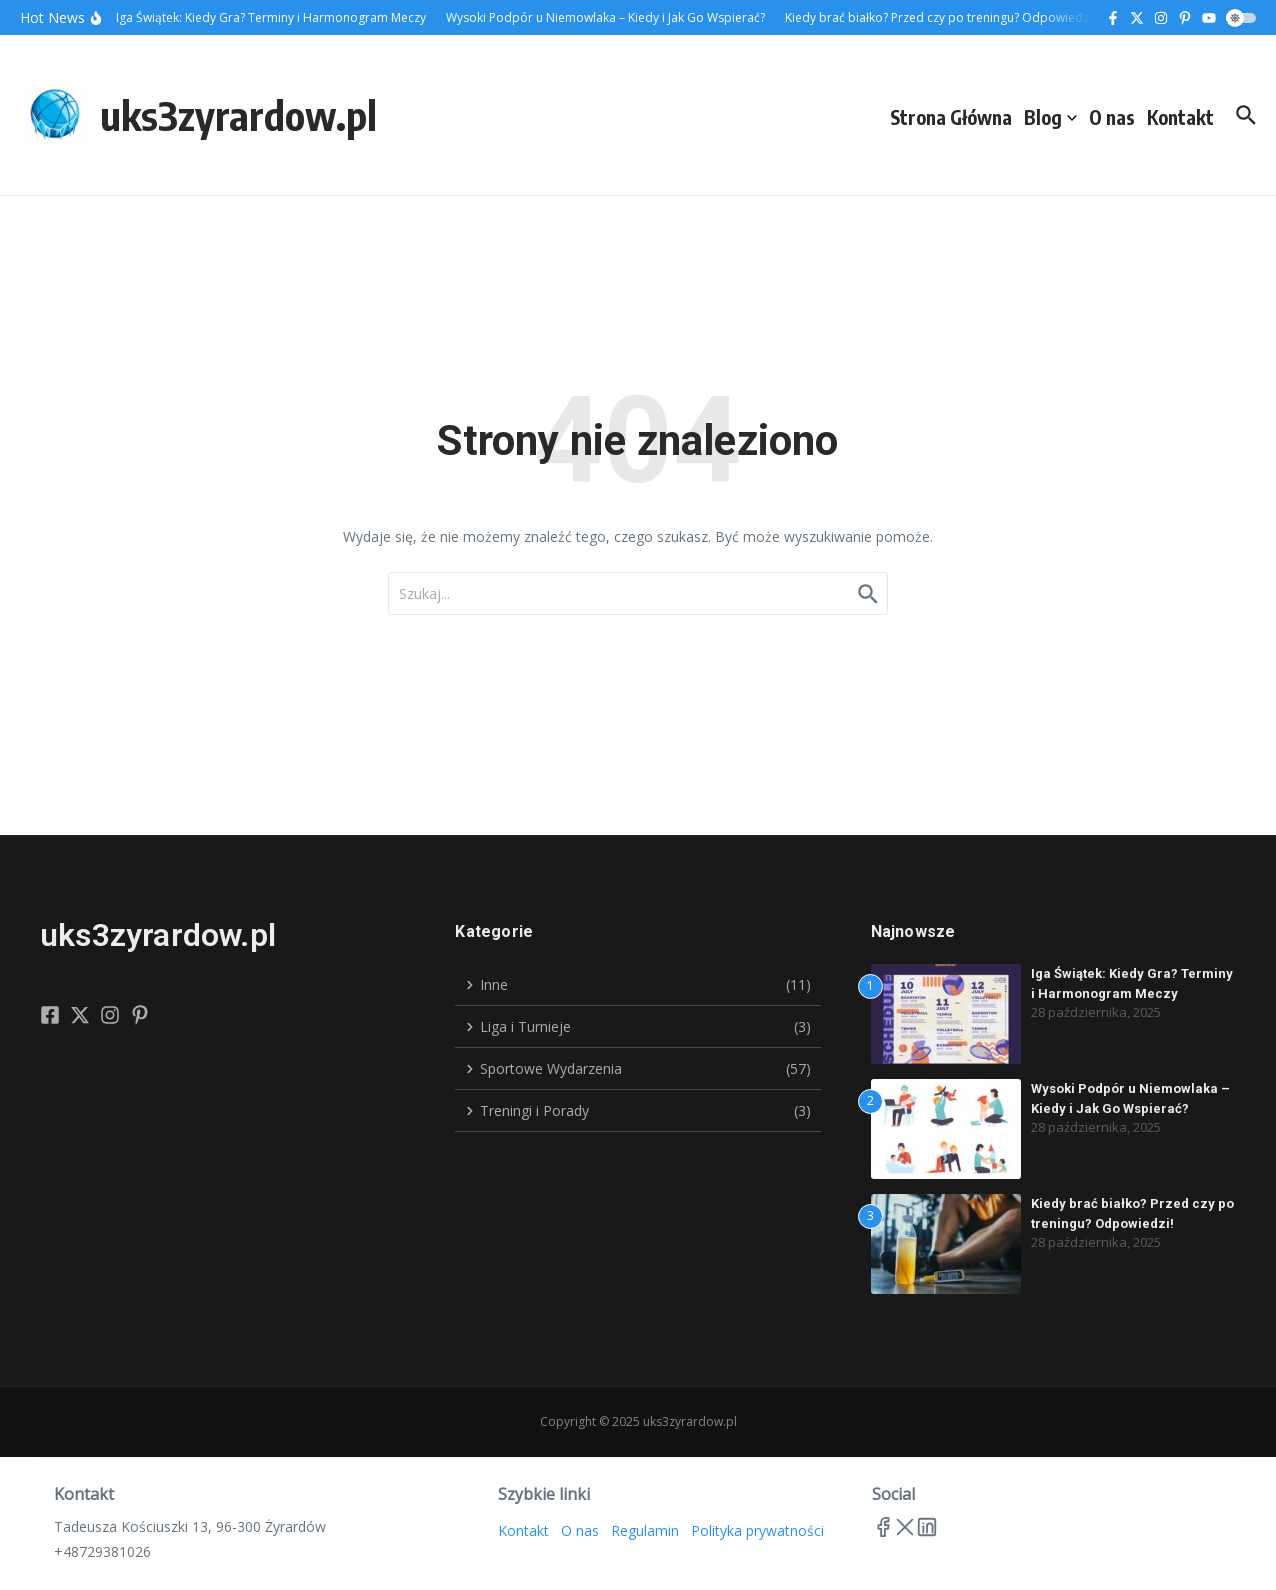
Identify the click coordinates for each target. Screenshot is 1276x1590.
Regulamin (645, 1530)
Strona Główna (951, 117)
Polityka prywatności (757, 1530)
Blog (1050, 117)
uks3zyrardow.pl (238, 115)
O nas (1112, 117)
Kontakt (1180, 117)
